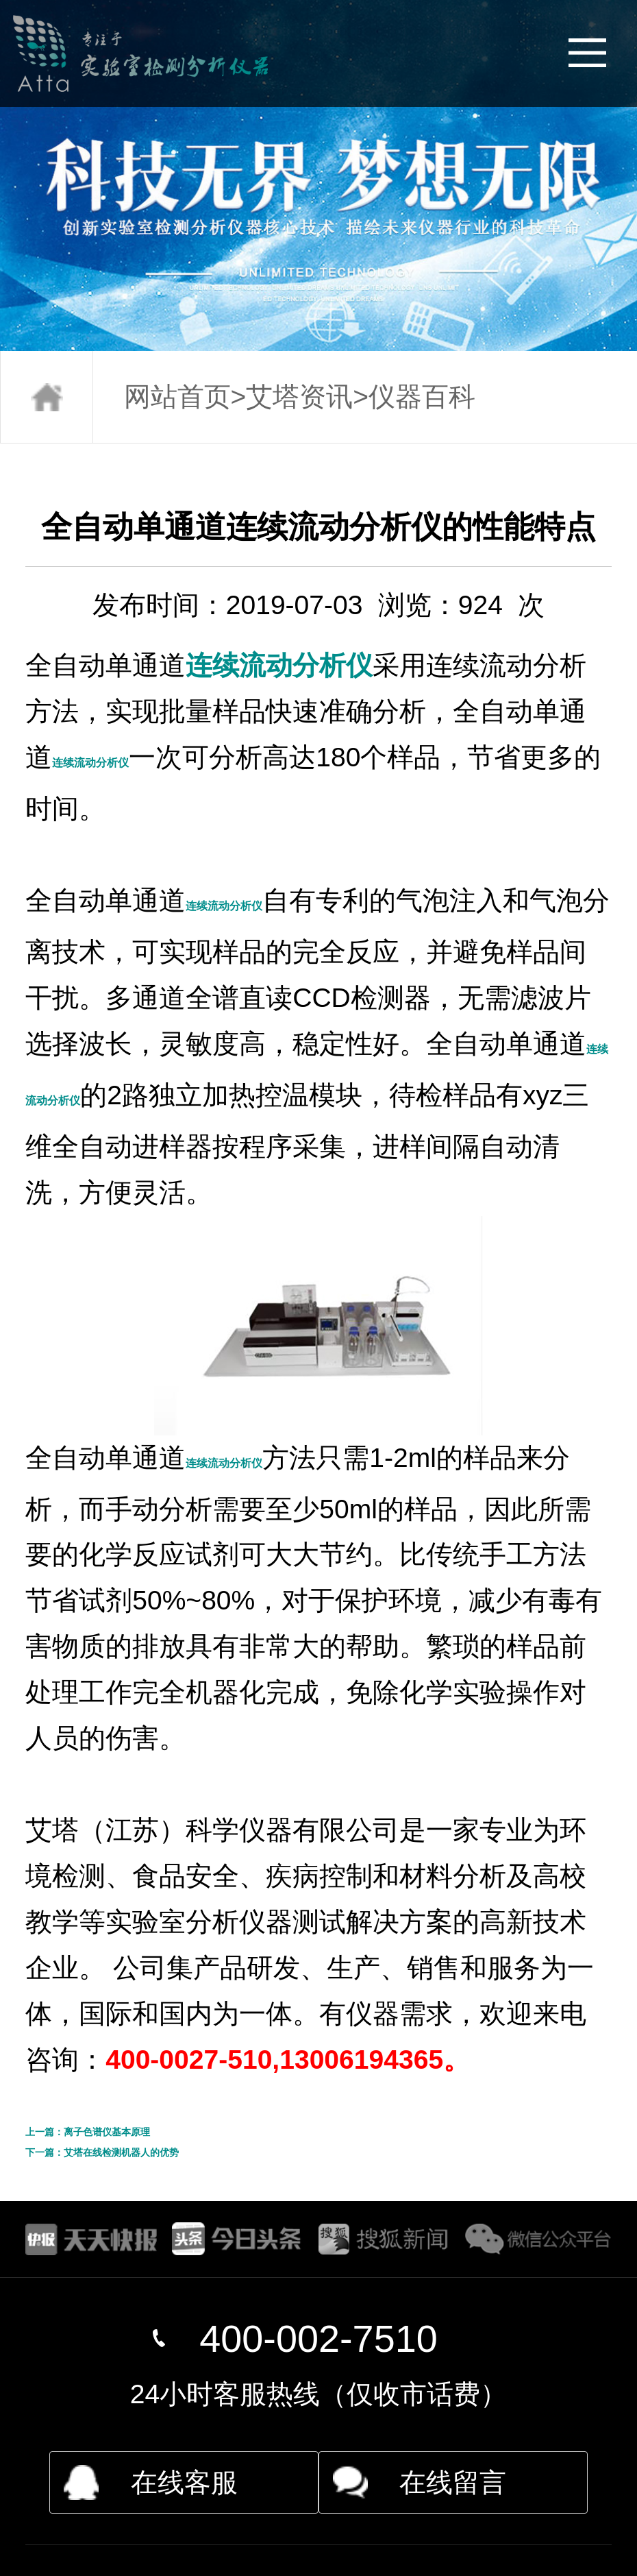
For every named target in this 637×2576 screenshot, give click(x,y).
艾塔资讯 (299, 396)
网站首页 (177, 396)
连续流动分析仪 (279, 665)
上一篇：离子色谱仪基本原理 (87, 2131)
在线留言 (452, 2482)
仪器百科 (422, 396)
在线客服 (184, 2482)
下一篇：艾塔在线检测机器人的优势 (102, 2152)
